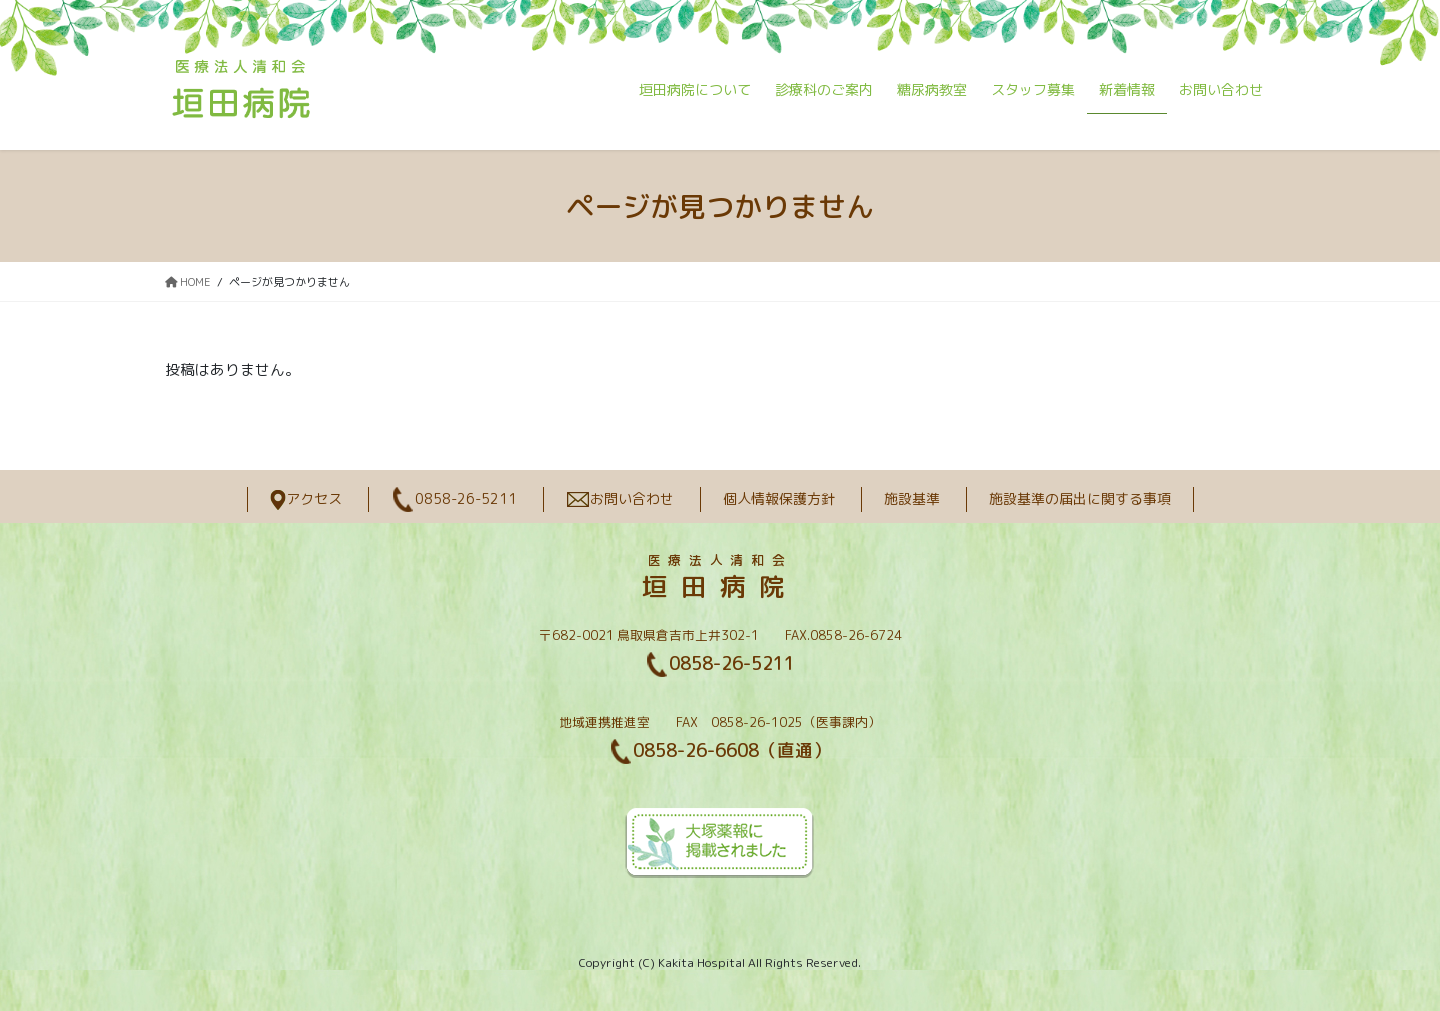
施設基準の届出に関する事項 (1080, 498)
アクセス (306, 498)
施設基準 (912, 498)
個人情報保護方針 (779, 498)
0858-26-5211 (454, 498)
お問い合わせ (620, 498)
